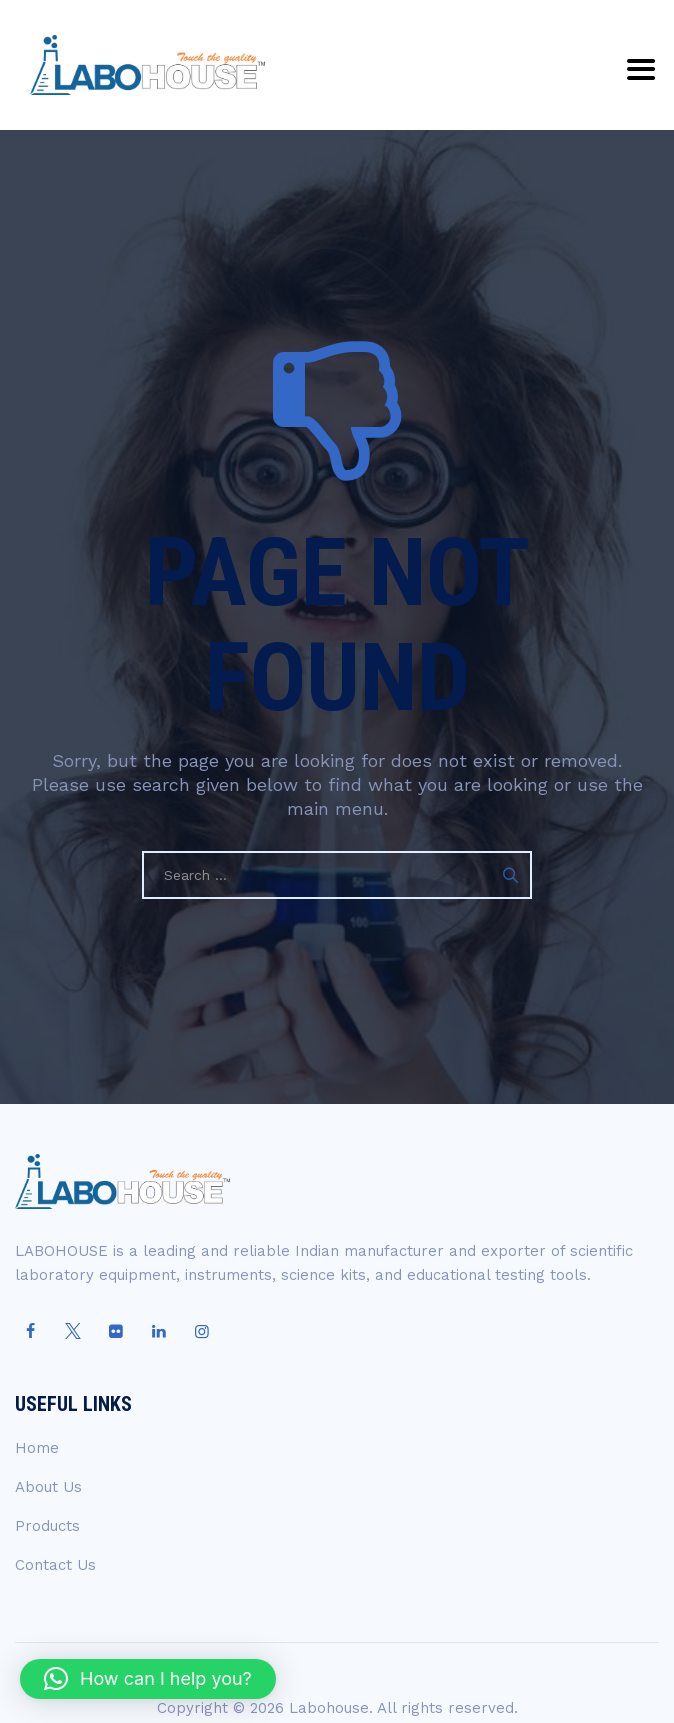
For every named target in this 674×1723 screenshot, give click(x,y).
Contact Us (55, 1565)
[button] (148, 1679)
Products (47, 1526)
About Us (48, 1487)
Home (37, 1448)
